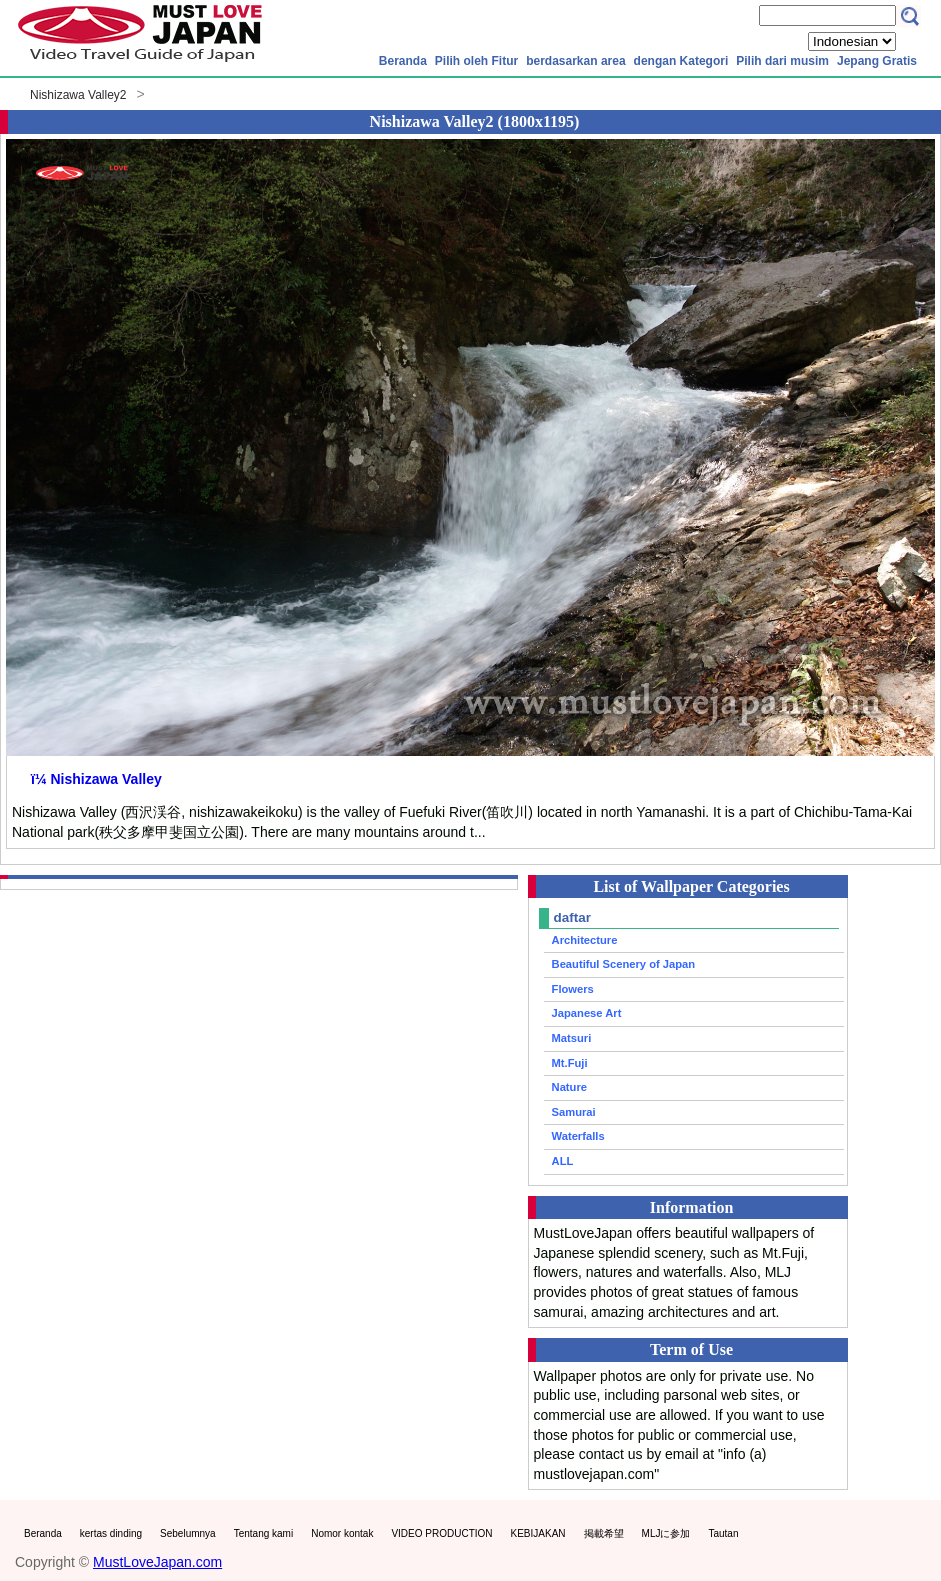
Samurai (574, 1112)
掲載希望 (604, 1533)
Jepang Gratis (877, 61)
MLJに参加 (666, 1533)
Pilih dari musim (782, 61)
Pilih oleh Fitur (476, 61)
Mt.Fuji (570, 1063)
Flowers (573, 989)
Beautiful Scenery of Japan (624, 964)
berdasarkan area (575, 61)
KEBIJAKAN (538, 1533)
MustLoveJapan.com (157, 1562)
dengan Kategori (681, 61)
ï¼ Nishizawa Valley (96, 779)
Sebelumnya (188, 1533)
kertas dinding (111, 1533)
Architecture (585, 940)
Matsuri (572, 1038)
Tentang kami (263, 1533)
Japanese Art (587, 1013)
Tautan (723, 1533)
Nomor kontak (342, 1533)
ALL (563, 1161)
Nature (569, 1087)
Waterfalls (578, 1136)
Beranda (403, 61)
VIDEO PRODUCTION (441, 1533)
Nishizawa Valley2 (78, 95)
